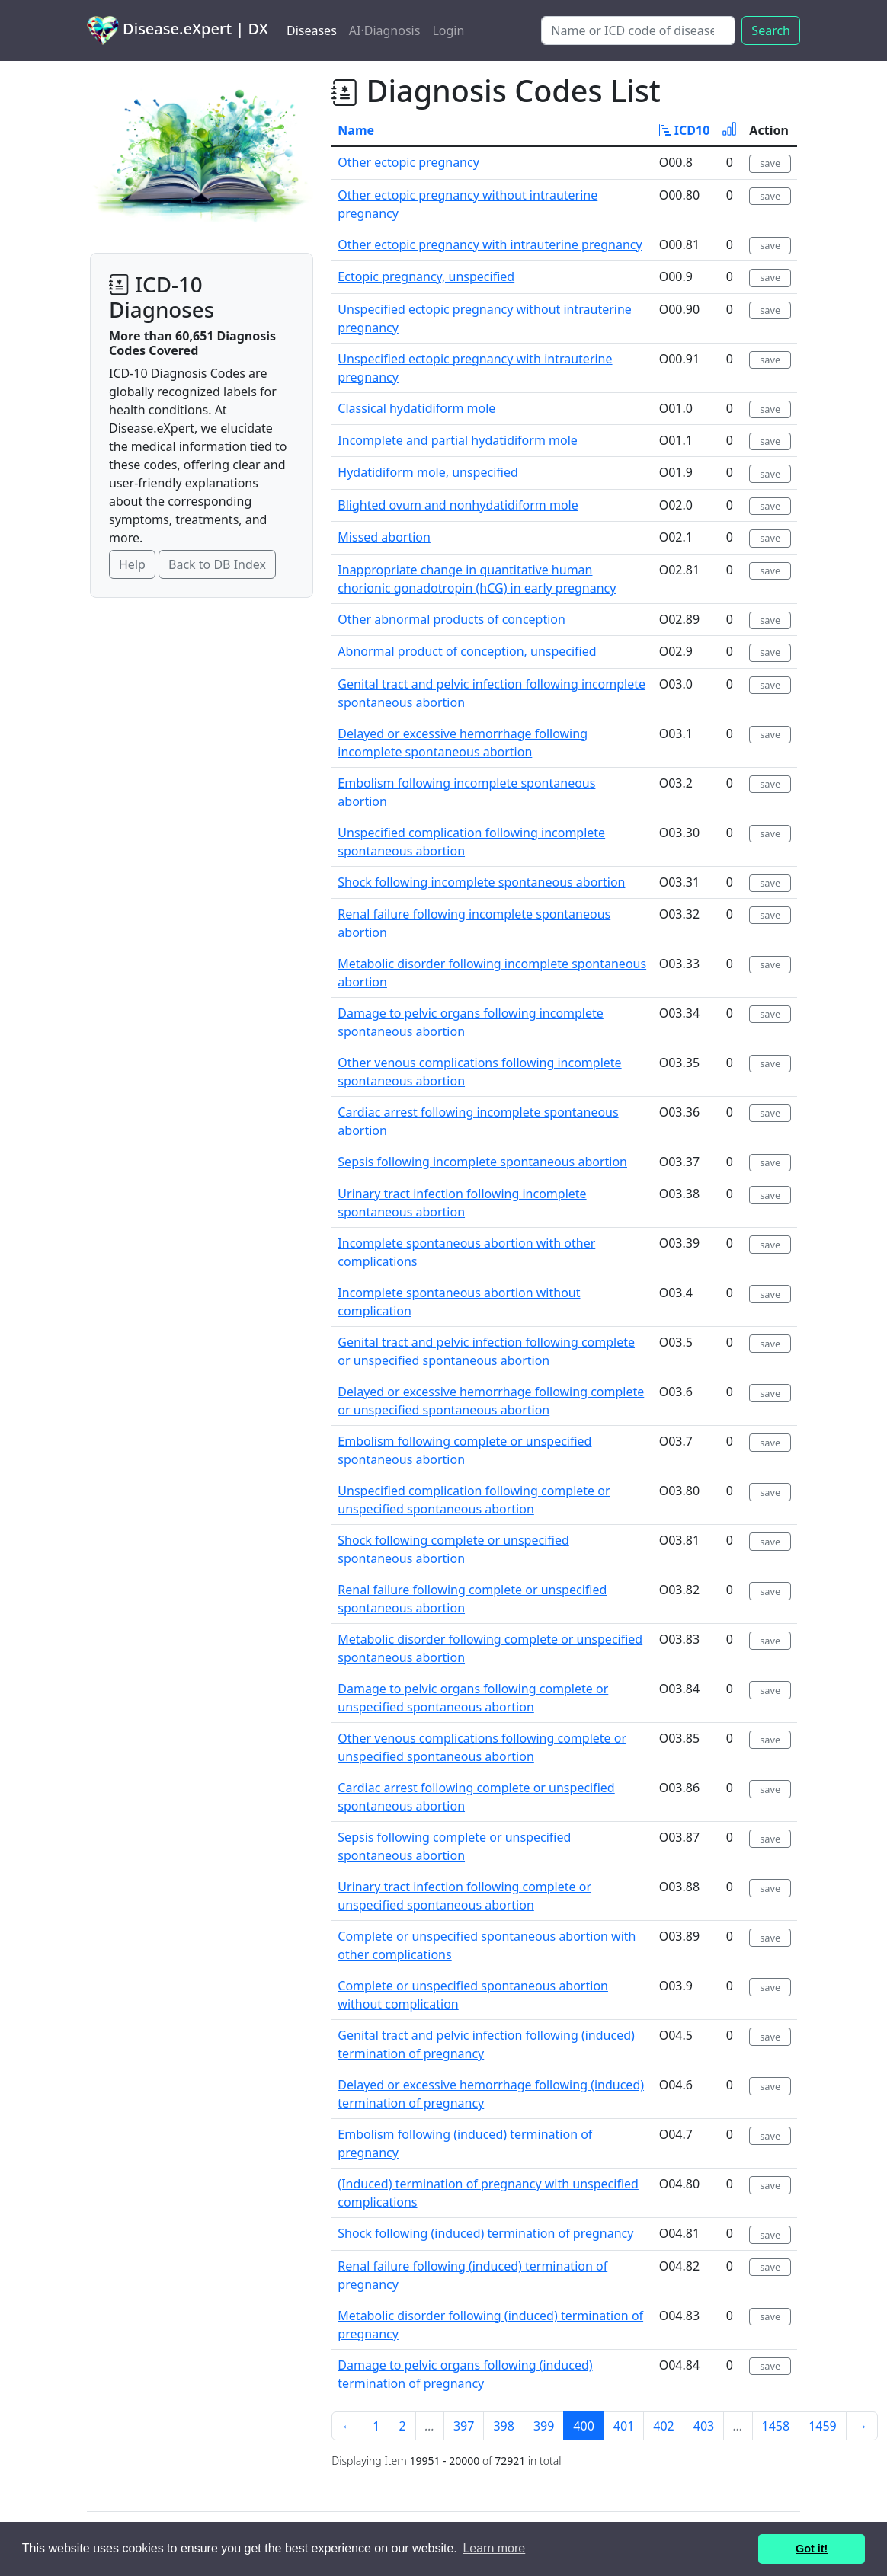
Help (132, 564)
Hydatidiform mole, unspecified (427, 472)
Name (356, 130)
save (770, 163)
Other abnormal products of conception (451, 619)
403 (703, 2426)
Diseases (312, 30)
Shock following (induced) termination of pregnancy (485, 2233)
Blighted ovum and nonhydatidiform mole (458, 505)
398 (503, 2426)
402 (663, 2426)
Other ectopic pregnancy (408, 162)
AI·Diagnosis (385, 30)
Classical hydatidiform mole (416, 408)
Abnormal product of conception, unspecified (467, 651)
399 (543, 2426)
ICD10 (684, 130)
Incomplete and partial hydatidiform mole (457, 440)
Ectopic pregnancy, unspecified (426, 276)
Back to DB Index (217, 564)
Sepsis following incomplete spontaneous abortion (482, 1161)
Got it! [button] (812, 2548)
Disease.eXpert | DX (177, 30)
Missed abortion (384, 537)
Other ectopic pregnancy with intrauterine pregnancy (490, 244)
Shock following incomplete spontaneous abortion (481, 882)
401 (623, 2426)
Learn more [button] (494, 2548)
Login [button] (448, 30)
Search (770, 30)
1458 (776, 2426)
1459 (823, 2426)
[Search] (638, 30)
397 (463, 2426)
